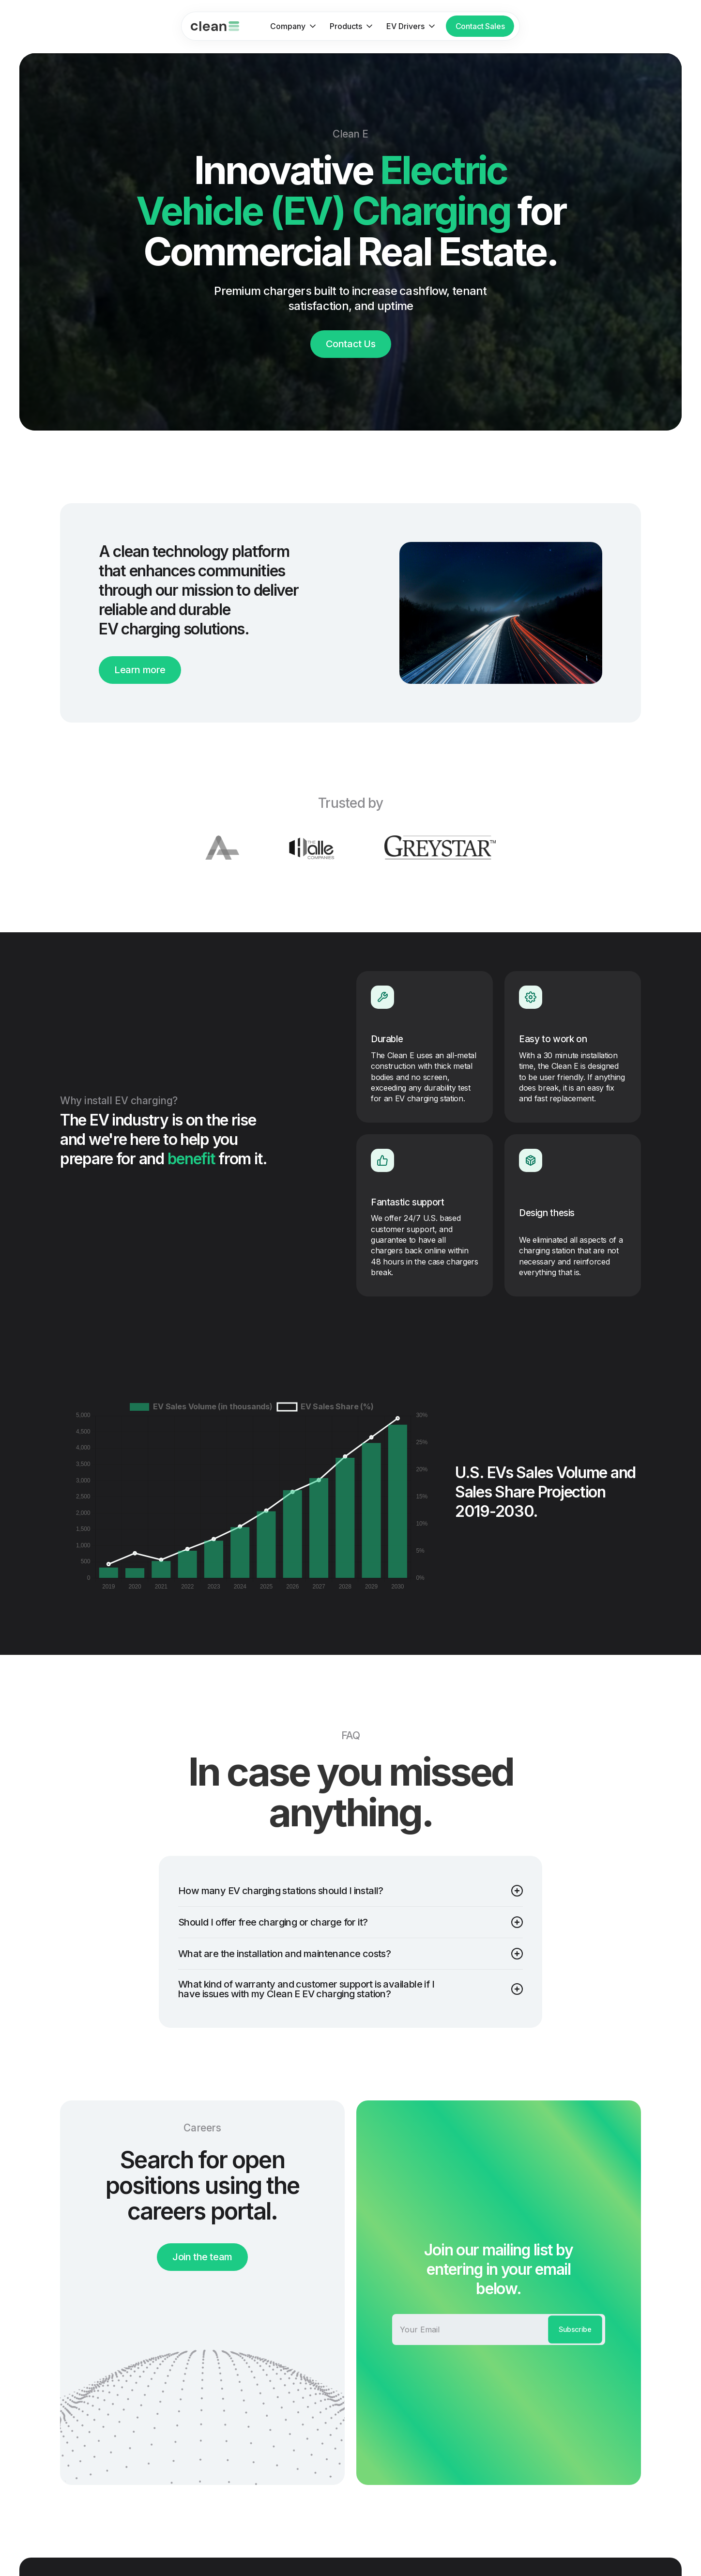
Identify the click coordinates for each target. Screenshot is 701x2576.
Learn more (140, 670)
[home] (215, 26)
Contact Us (351, 344)
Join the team (202, 2257)
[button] (290, 26)
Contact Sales (480, 26)
